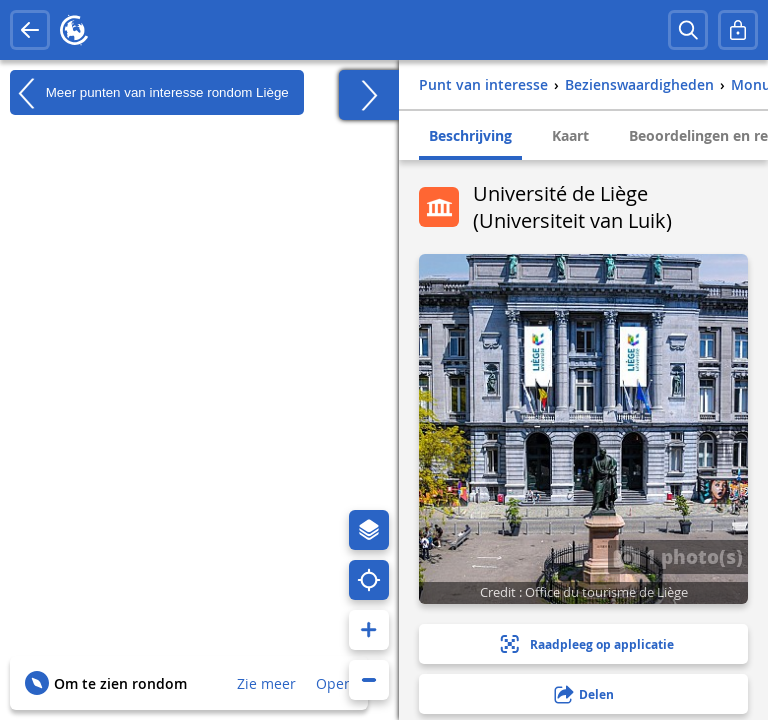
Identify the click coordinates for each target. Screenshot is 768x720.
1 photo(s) (678, 556)
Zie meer (266, 683)
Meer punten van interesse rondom (149, 93)
